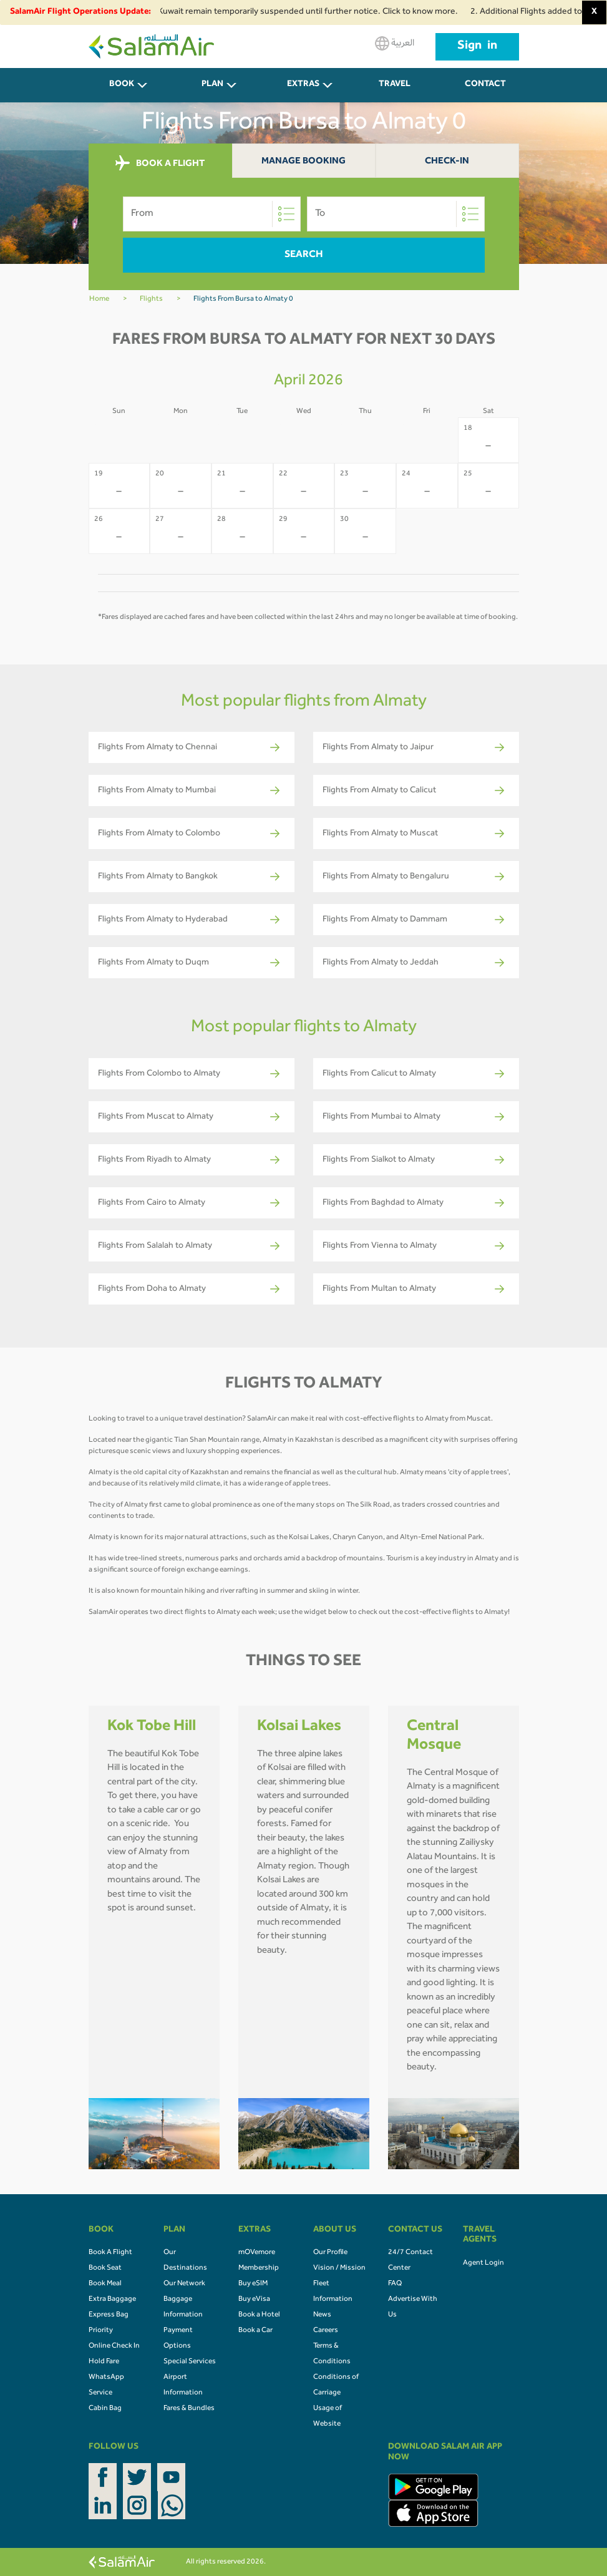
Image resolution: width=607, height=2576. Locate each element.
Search (303, 255)
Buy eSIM (253, 2284)
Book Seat (105, 2268)
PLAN (212, 84)
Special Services (189, 2362)
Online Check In (114, 2346)
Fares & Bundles (189, 2409)
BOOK (121, 84)
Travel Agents (394, 91)
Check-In (447, 162)
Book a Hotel (259, 2315)
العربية (394, 43)
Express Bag (109, 2315)
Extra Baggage (112, 2299)
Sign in (477, 47)
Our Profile (330, 2253)
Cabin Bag (105, 2409)
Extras (303, 84)
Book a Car (255, 2331)
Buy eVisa (254, 2299)
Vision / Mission (339, 2268)
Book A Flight (110, 2253)
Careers (325, 2331)
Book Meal (105, 2284)
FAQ (395, 2284)
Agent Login (483, 2263)
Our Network (184, 2284)
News (322, 2315)
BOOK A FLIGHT (160, 163)
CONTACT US (485, 91)
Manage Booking (303, 162)
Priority (101, 2331)
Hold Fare (104, 2362)
